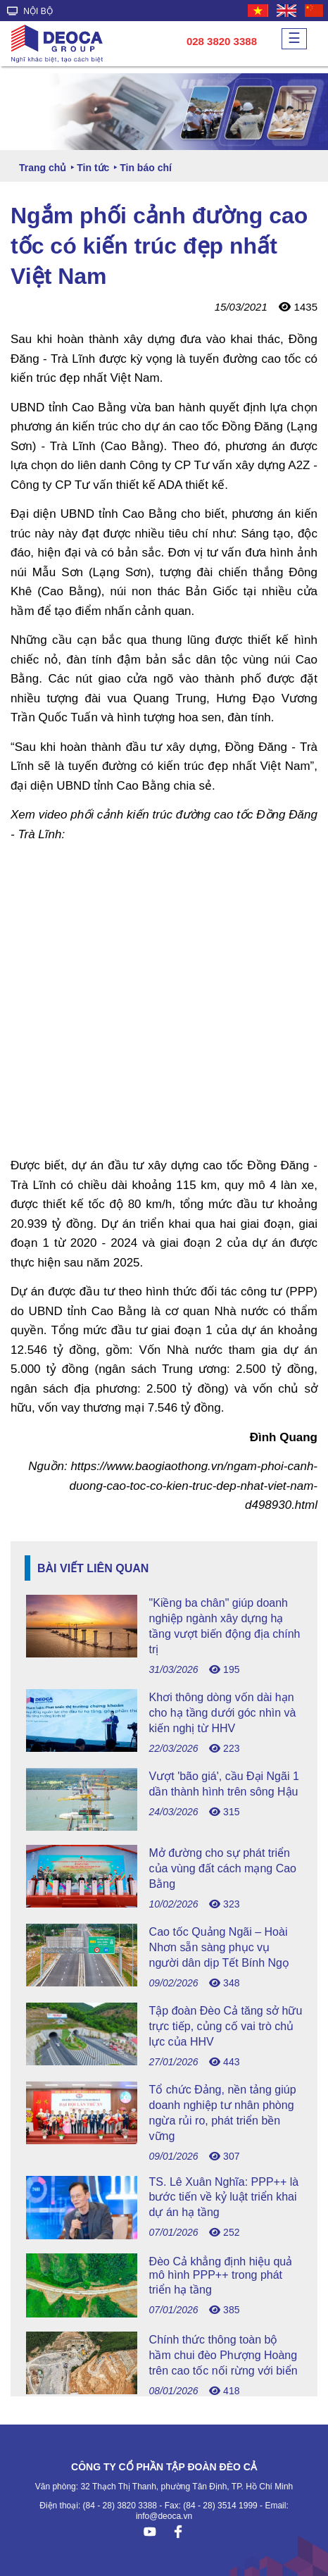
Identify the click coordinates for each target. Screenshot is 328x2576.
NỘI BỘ (30, 11)
